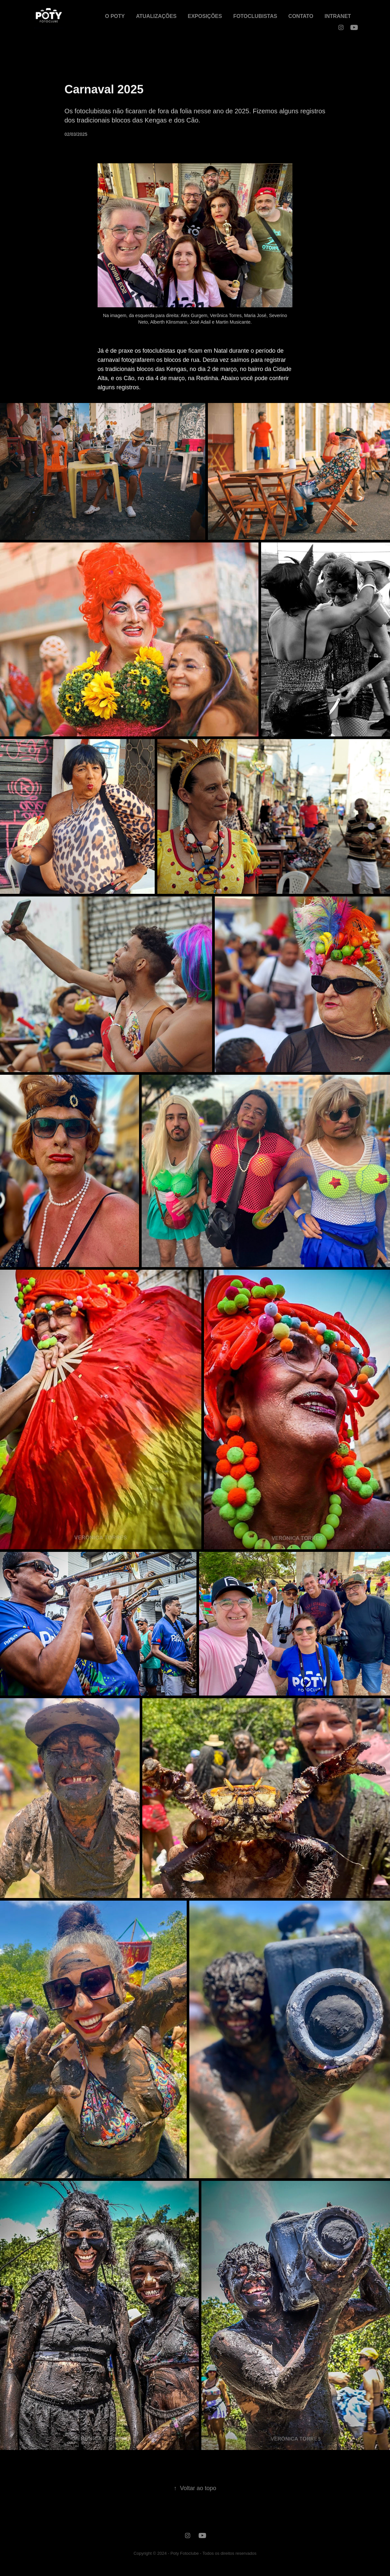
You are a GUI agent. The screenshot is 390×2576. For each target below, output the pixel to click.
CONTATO (301, 16)
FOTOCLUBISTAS (255, 16)
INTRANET (337, 16)
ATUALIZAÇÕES (156, 16)
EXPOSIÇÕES (205, 16)
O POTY (115, 16)
